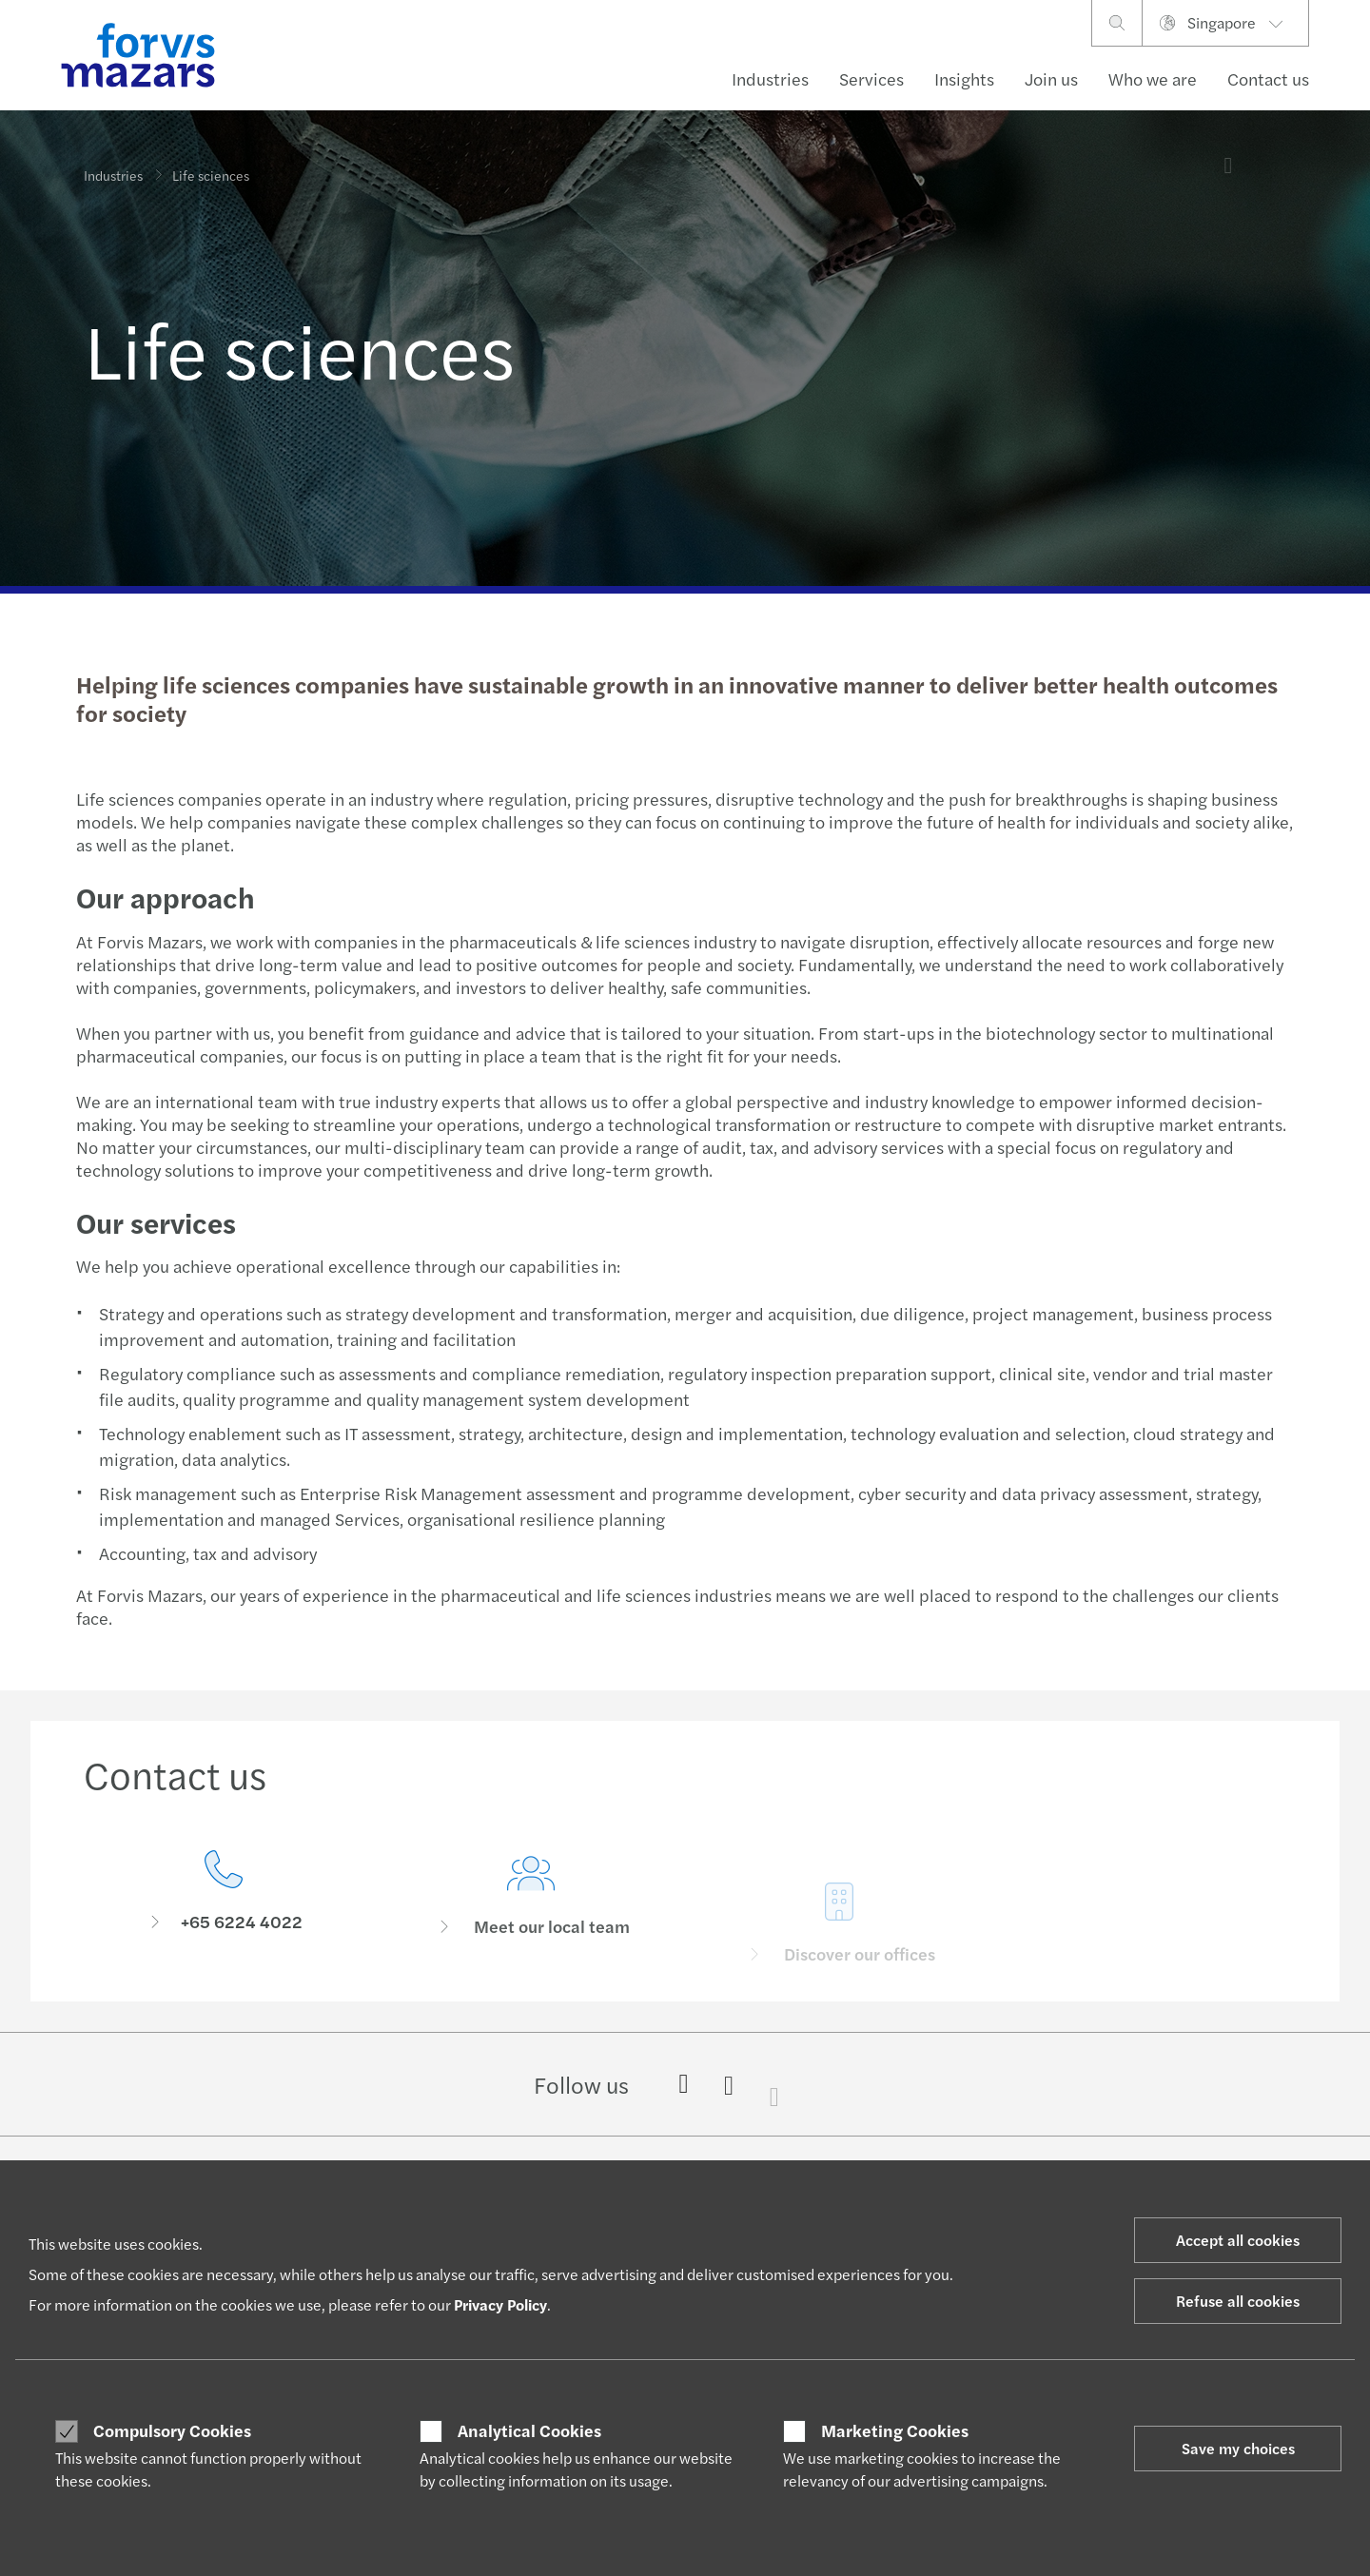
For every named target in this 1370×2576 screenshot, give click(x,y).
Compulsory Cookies (172, 2430)
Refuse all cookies (1238, 2301)
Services (871, 78)
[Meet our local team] (532, 1923)
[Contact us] (223, 1896)
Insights (964, 78)
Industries (770, 78)
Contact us (1268, 78)
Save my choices (1238, 2448)
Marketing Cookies (895, 2430)
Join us (1051, 78)
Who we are (1152, 78)
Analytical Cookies (529, 2430)
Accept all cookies (1238, 2240)
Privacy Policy (500, 2304)
